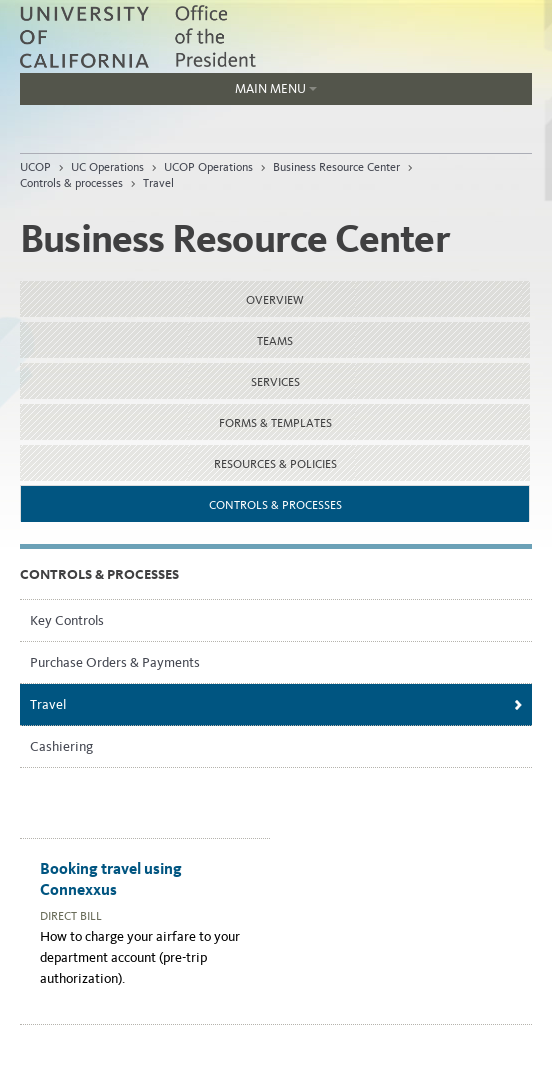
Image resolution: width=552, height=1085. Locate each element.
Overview (275, 300)
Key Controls (67, 620)
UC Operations (107, 167)
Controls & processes (71, 183)
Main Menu (168, 93)
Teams (275, 341)
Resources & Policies (275, 464)
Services (275, 382)
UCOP (35, 167)
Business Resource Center (336, 167)
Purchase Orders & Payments (115, 662)
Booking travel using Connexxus (111, 879)
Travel (158, 183)
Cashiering (61, 746)
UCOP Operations (208, 167)
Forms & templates (275, 423)
